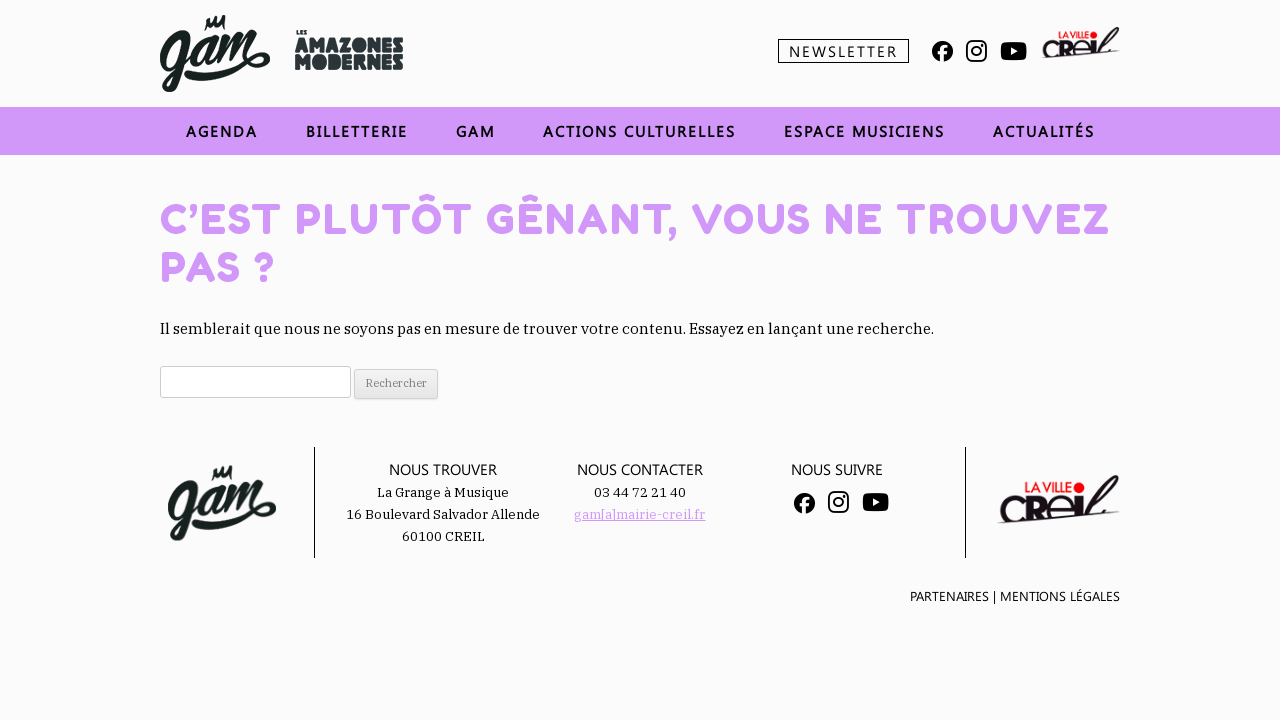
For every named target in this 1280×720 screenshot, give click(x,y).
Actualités (1044, 131)
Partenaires (949, 595)
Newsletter (843, 51)
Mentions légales (1060, 595)
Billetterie (357, 131)
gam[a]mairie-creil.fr (639, 514)
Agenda (222, 131)
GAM (475, 131)
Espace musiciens (864, 131)
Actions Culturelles (639, 131)
